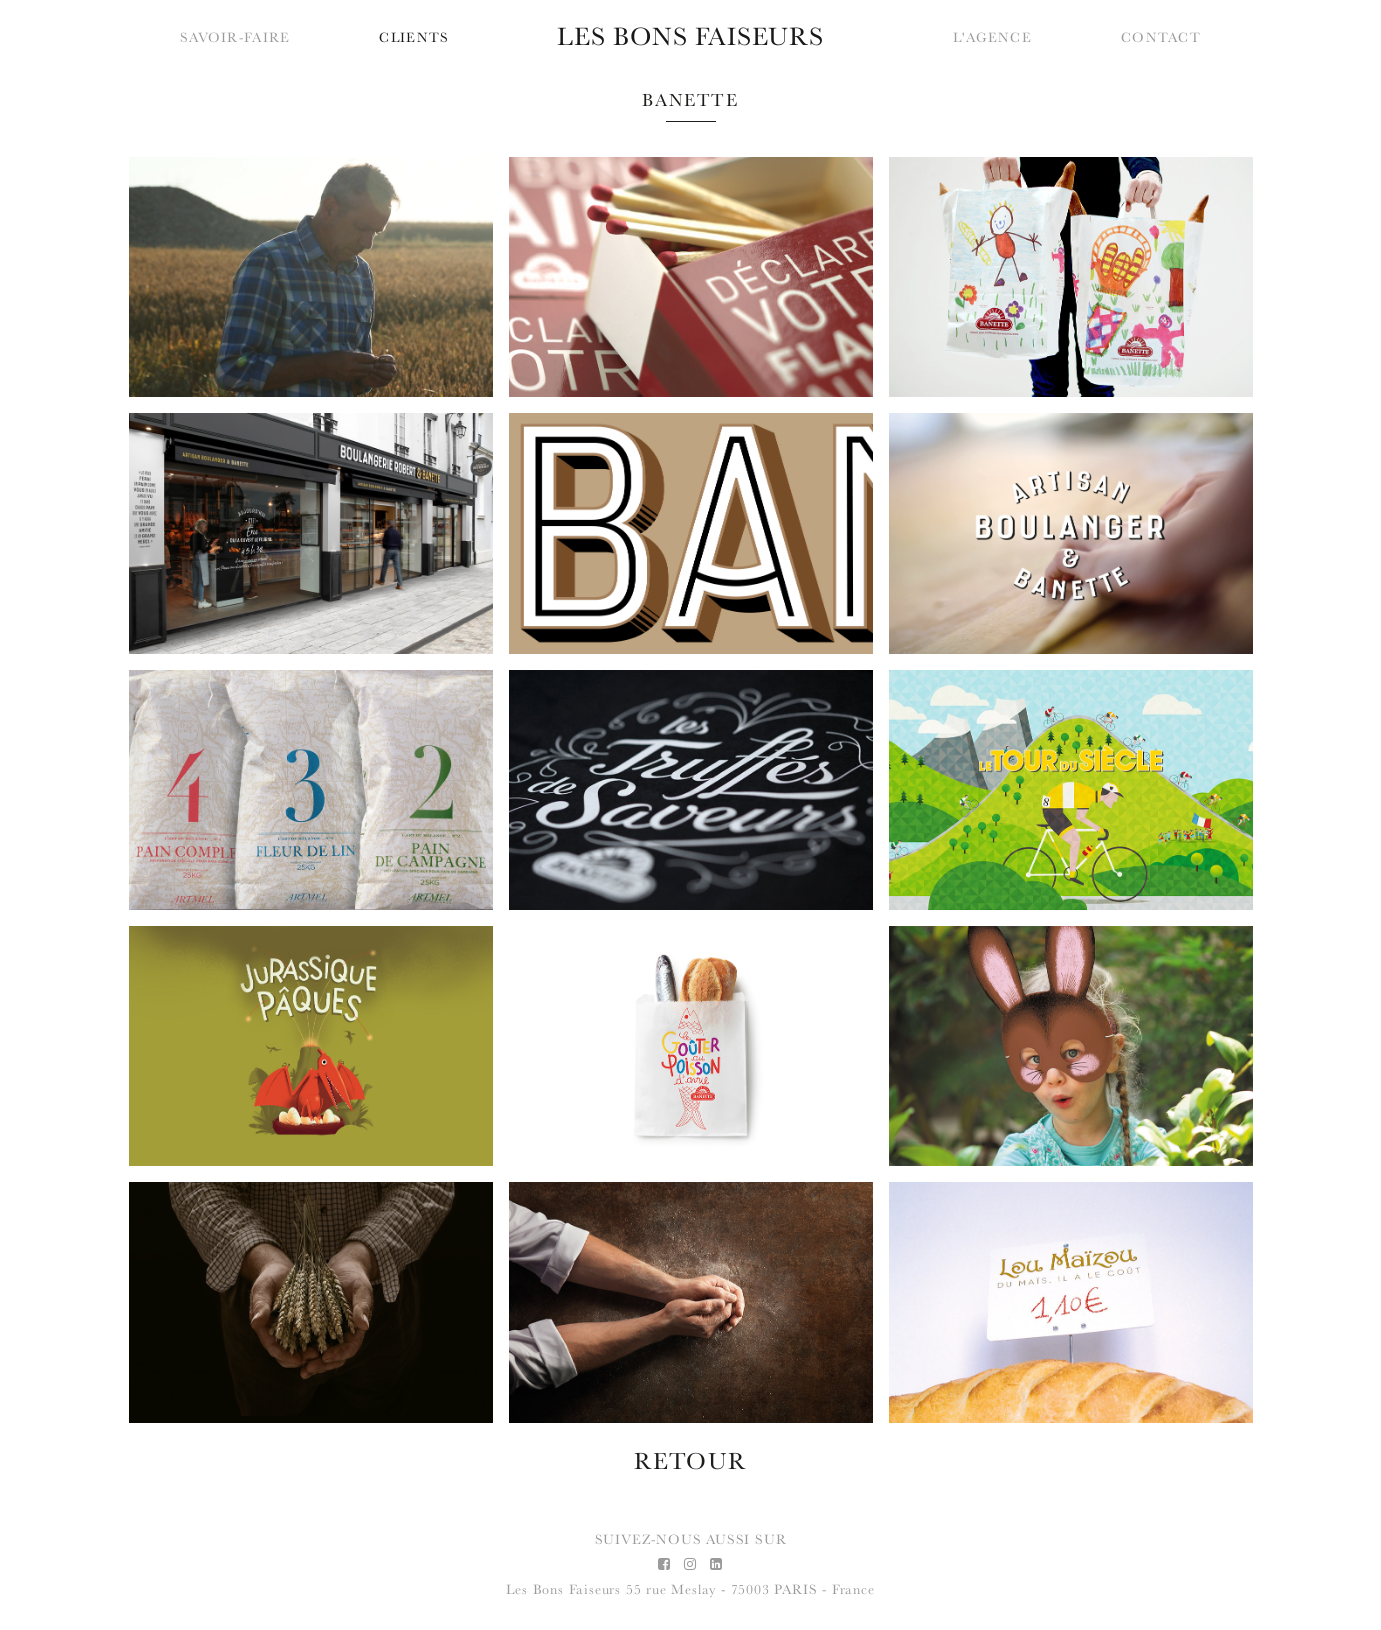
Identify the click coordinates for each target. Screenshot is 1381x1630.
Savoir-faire (235, 37)
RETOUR (691, 1461)
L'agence (992, 37)
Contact (1161, 37)
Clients (414, 37)
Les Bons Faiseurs (563, 1589)
